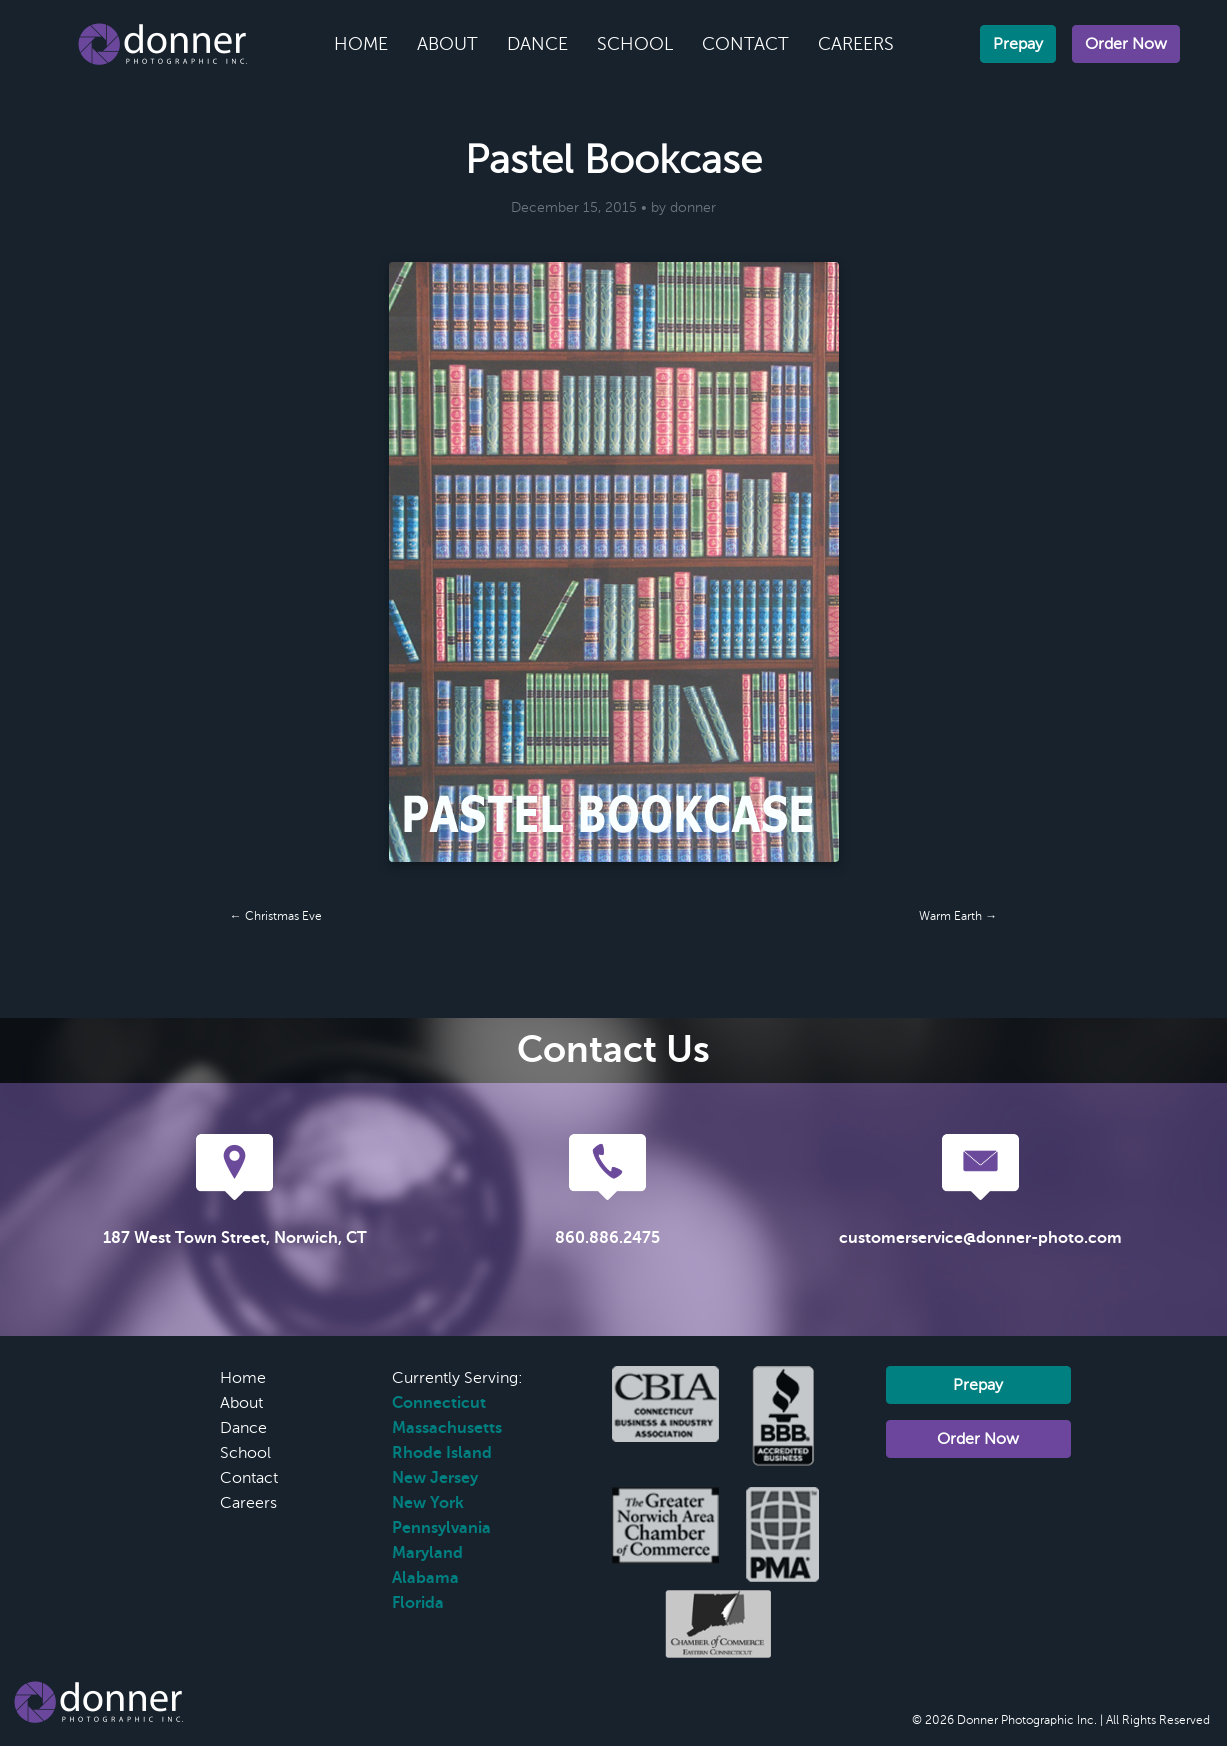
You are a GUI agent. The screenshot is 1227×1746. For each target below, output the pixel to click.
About (447, 44)
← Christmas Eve (276, 916)
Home (361, 44)
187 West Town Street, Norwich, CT (235, 1238)
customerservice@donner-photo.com (980, 1238)
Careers (856, 44)
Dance (537, 44)
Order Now (1126, 44)
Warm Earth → (958, 916)
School (635, 44)
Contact (745, 44)
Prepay (1018, 44)
